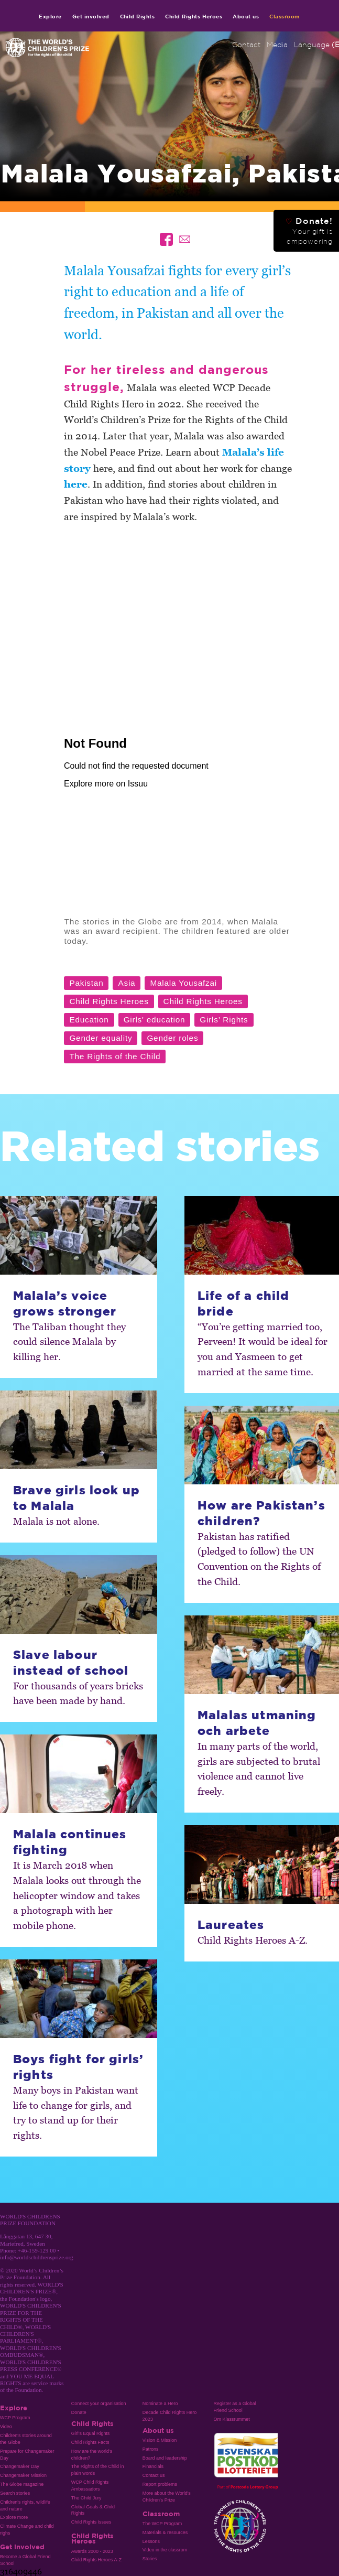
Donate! (309, 230)
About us (246, 16)
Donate (78, 2412)
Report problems (160, 2484)
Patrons (151, 2449)
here (76, 484)
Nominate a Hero (160, 2403)
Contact (246, 44)
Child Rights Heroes (193, 16)
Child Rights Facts (90, 2442)
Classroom (284, 16)
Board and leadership (165, 2458)
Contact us (154, 2475)
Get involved (91, 16)
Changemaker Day (19, 2466)
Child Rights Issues (91, 2522)
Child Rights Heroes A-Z (96, 2559)
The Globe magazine (21, 2484)
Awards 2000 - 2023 (92, 2551)
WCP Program (15, 2417)
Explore (50, 16)
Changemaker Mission (23, 2475)
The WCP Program (162, 2523)
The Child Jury (86, 2497)
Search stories (15, 2493)
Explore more (14, 2517)
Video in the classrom (165, 2549)
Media (277, 44)
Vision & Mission (160, 2440)
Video (6, 2426)
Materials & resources (165, 2532)
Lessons (151, 2541)
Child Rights (137, 16)
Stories (150, 2558)
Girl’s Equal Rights (90, 2433)
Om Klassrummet (232, 2419)
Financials (153, 2466)
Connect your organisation (98, 2403)
